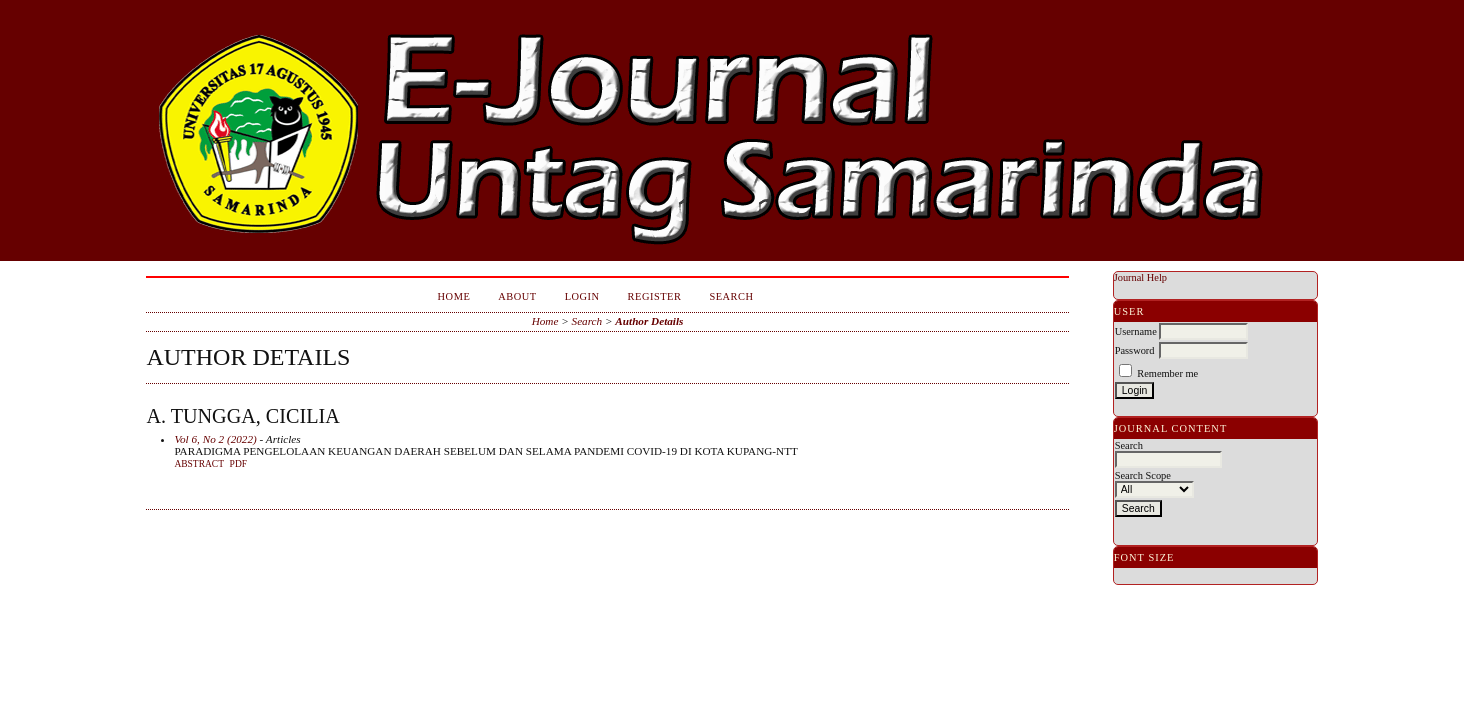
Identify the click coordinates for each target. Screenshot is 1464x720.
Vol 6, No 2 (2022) (215, 439)
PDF (238, 464)
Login (582, 296)
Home (454, 296)
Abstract (199, 464)
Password (1135, 350)
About (517, 296)
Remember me (1167, 373)
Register (655, 296)
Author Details (649, 321)
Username (1136, 331)
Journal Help (1140, 277)
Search (731, 296)
